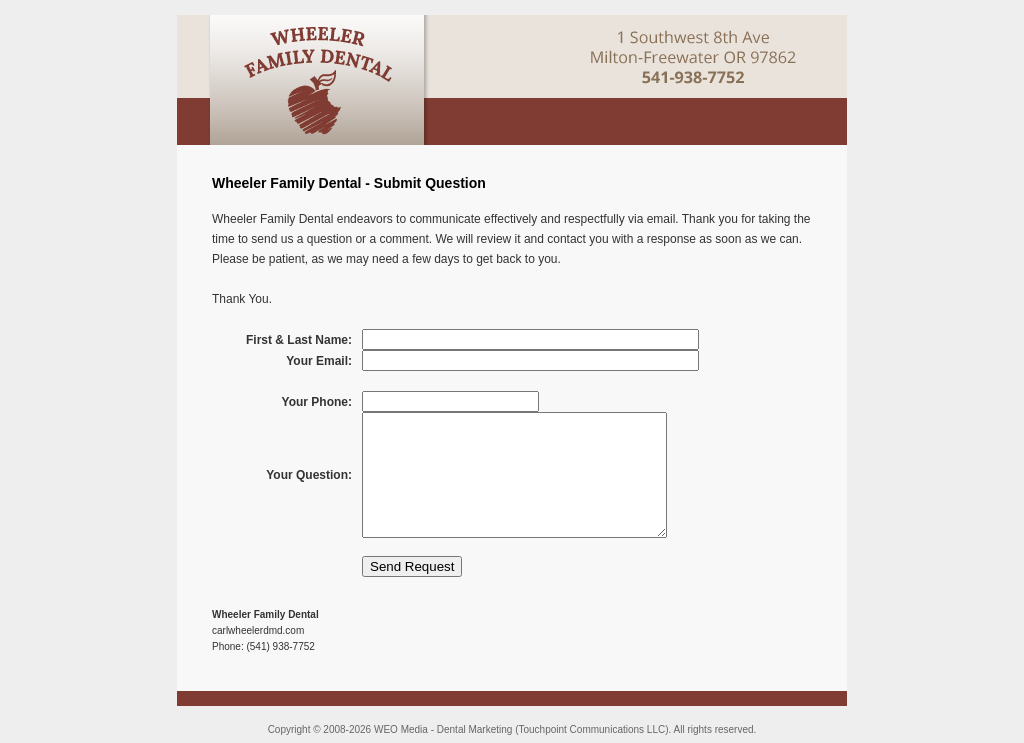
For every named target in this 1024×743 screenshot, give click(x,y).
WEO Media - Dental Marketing (443, 729)
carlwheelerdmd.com (258, 630)
